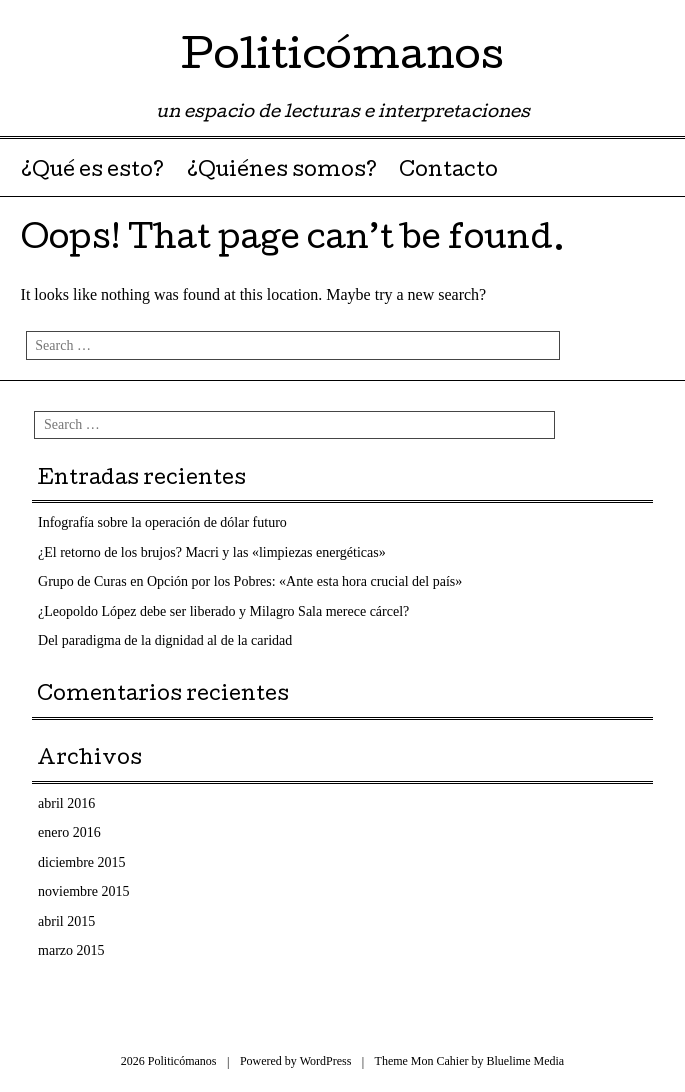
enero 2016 (69, 832)
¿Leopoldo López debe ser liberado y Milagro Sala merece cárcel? (223, 611)
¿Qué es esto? (92, 172)
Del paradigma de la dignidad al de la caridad (165, 640)
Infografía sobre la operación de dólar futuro (162, 522)
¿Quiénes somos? (282, 172)
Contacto (448, 172)
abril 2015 (66, 921)
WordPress (326, 1061)
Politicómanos (342, 59)
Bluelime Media (526, 1061)
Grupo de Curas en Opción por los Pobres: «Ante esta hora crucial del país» (250, 581)
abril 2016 (66, 803)
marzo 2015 (71, 950)
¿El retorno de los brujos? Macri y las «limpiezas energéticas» (212, 552)
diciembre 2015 (81, 862)
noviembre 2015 (83, 891)
